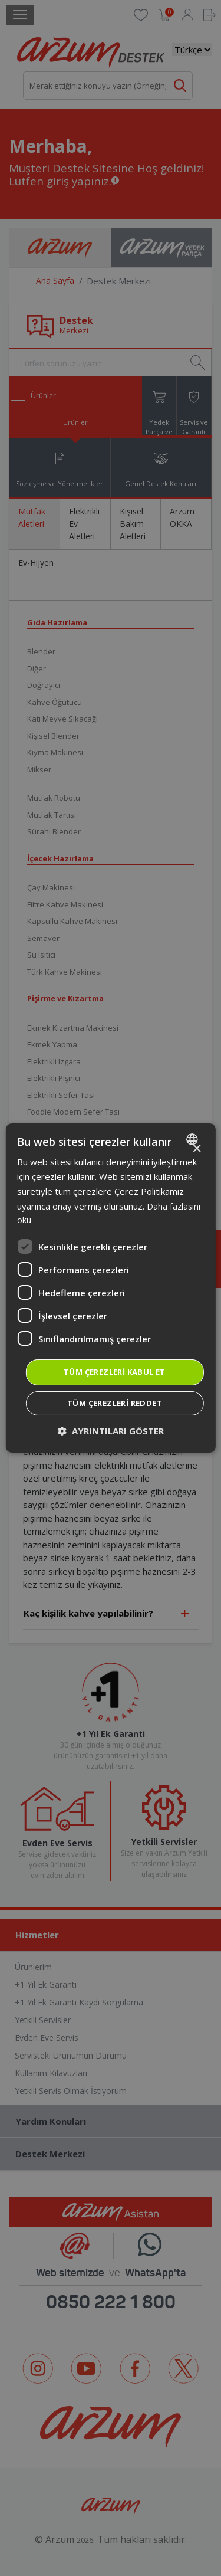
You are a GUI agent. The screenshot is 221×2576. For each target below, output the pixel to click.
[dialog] (110, 1288)
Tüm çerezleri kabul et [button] (115, 1371)
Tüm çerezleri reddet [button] (114, 1403)
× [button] (196, 1149)
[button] (111, 1431)
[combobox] (193, 1139)
